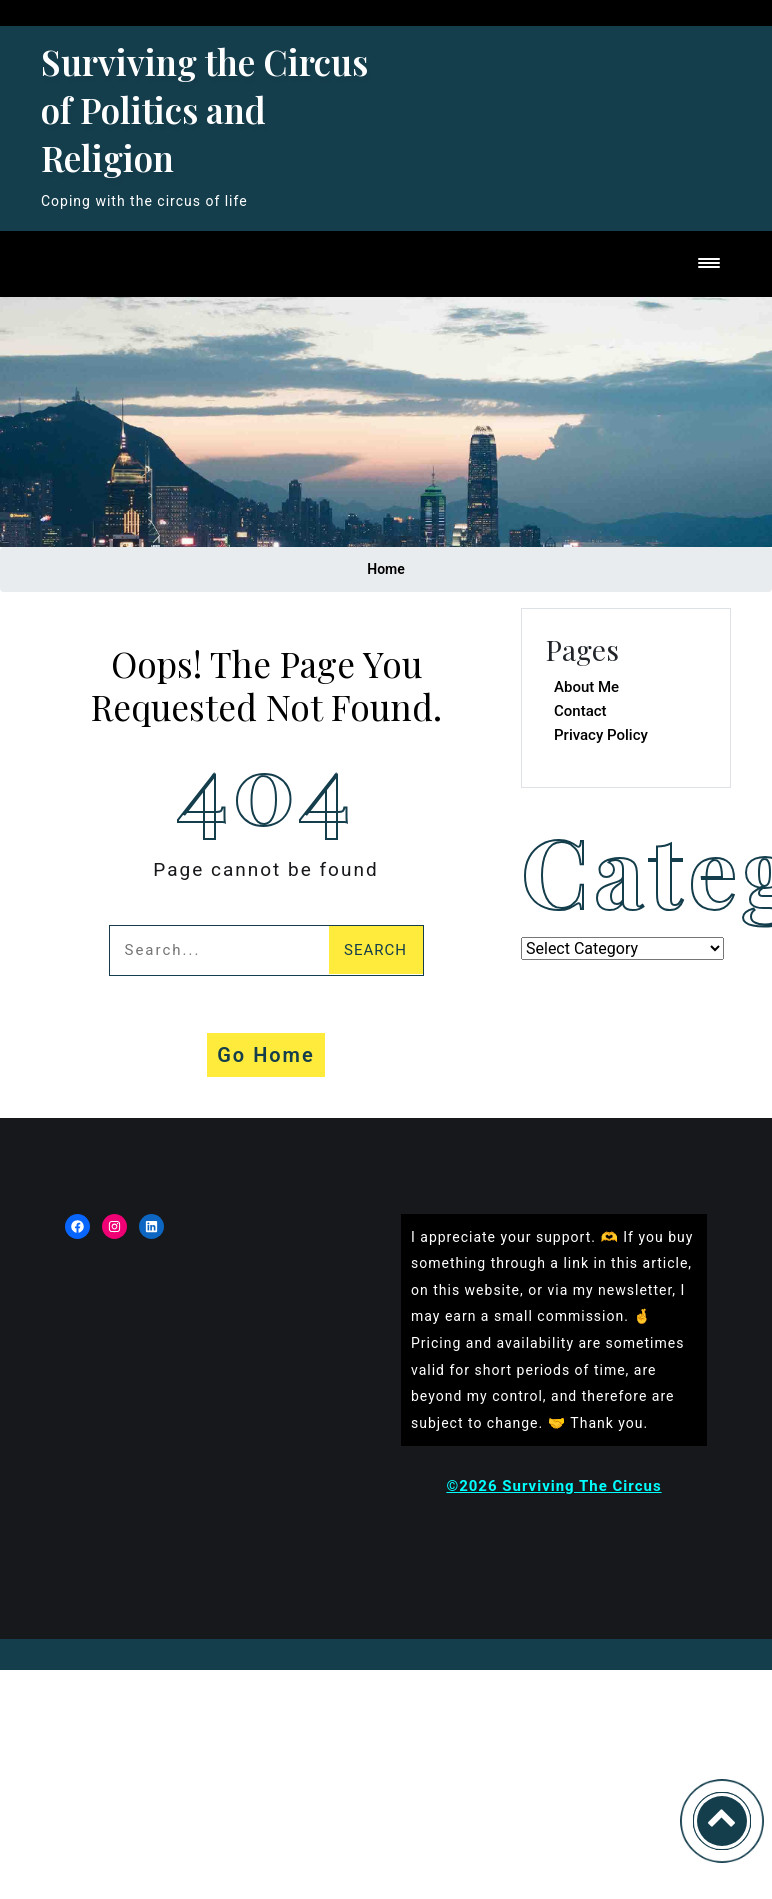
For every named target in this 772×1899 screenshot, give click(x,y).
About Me (586, 687)
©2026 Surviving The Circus (553, 1486)
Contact (580, 711)
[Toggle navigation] (709, 264)
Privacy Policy (601, 735)
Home (386, 569)
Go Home (266, 1055)
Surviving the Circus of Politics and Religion (204, 109)
